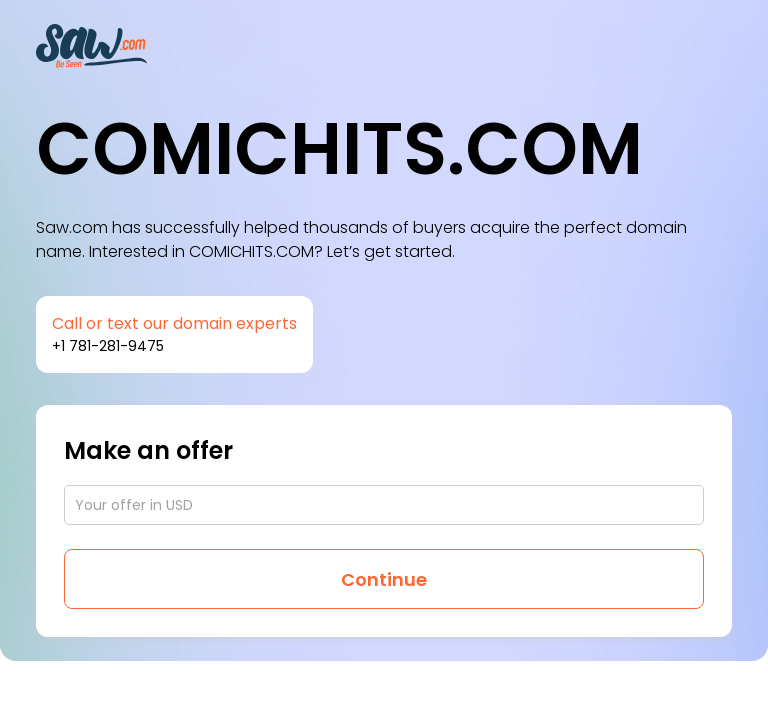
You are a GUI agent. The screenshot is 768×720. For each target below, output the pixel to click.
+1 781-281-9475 (108, 346)
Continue (384, 579)
